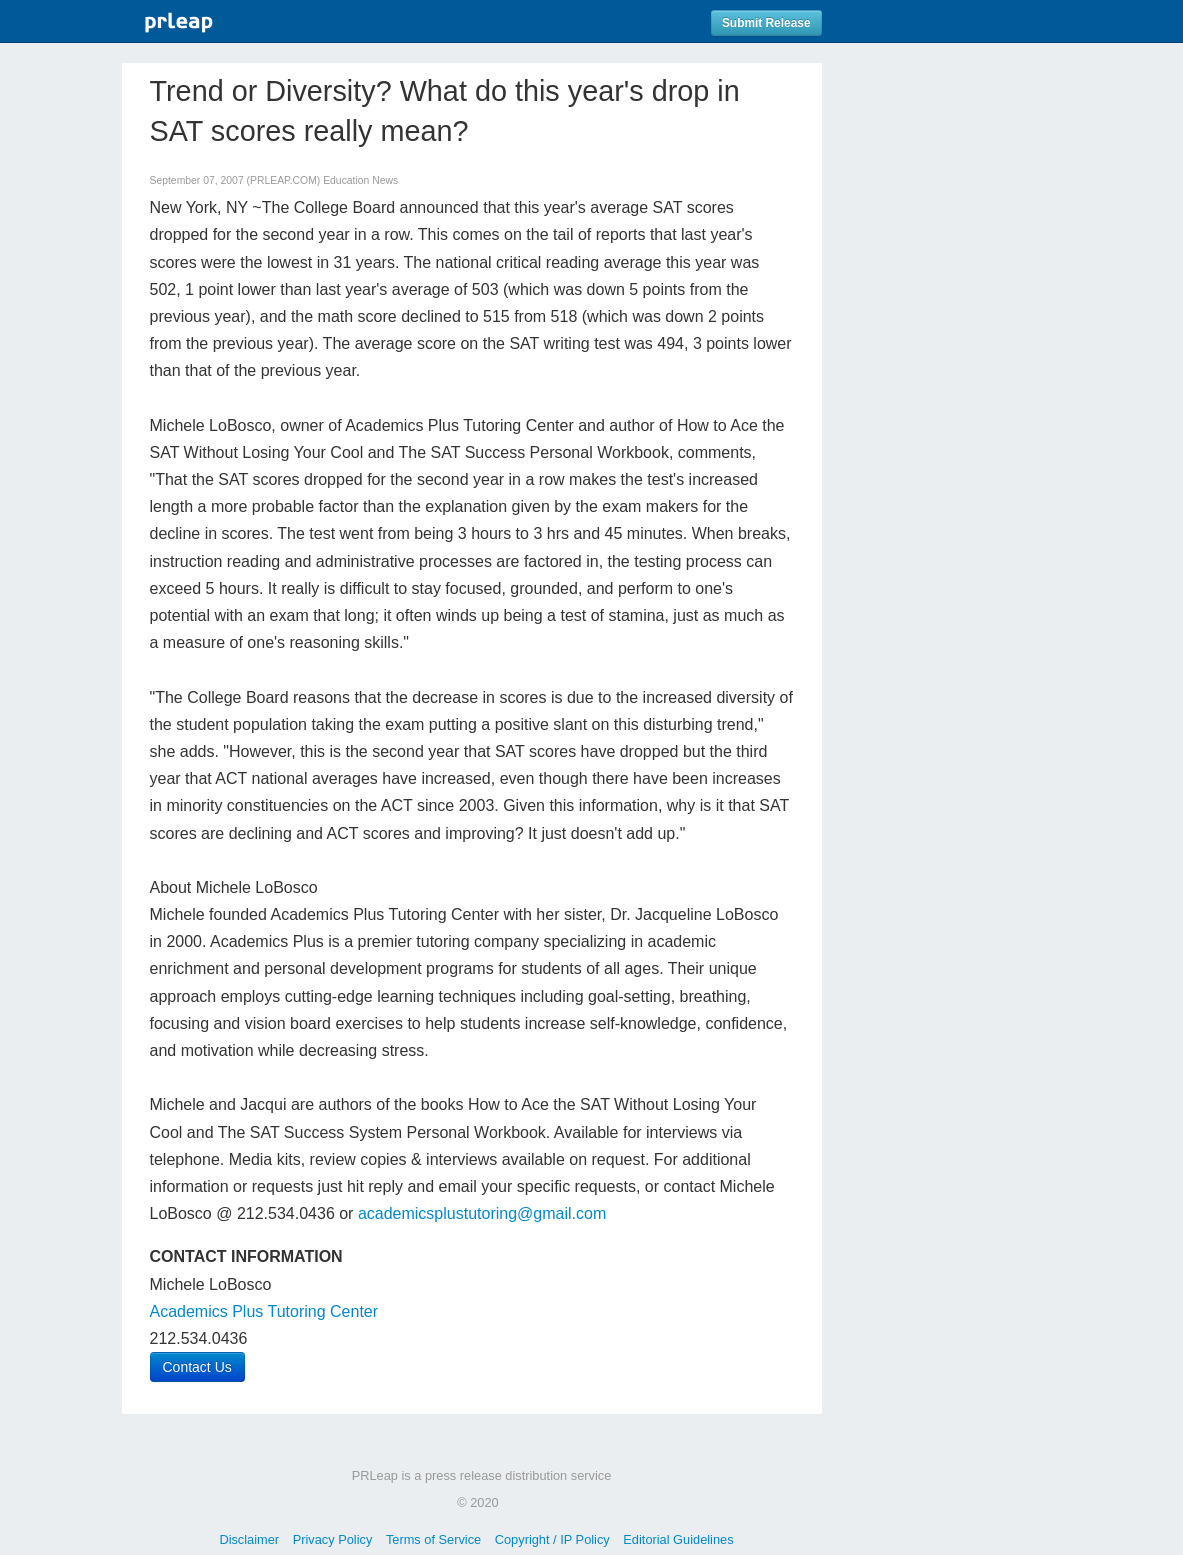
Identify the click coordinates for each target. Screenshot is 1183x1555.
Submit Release (766, 23)
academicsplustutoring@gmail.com (482, 1213)
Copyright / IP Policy (552, 1539)
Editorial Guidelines (678, 1539)
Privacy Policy (333, 1539)
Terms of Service (433, 1539)
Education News (360, 180)
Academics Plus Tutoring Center (264, 1311)
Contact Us (197, 1367)
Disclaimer (249, 1539)
